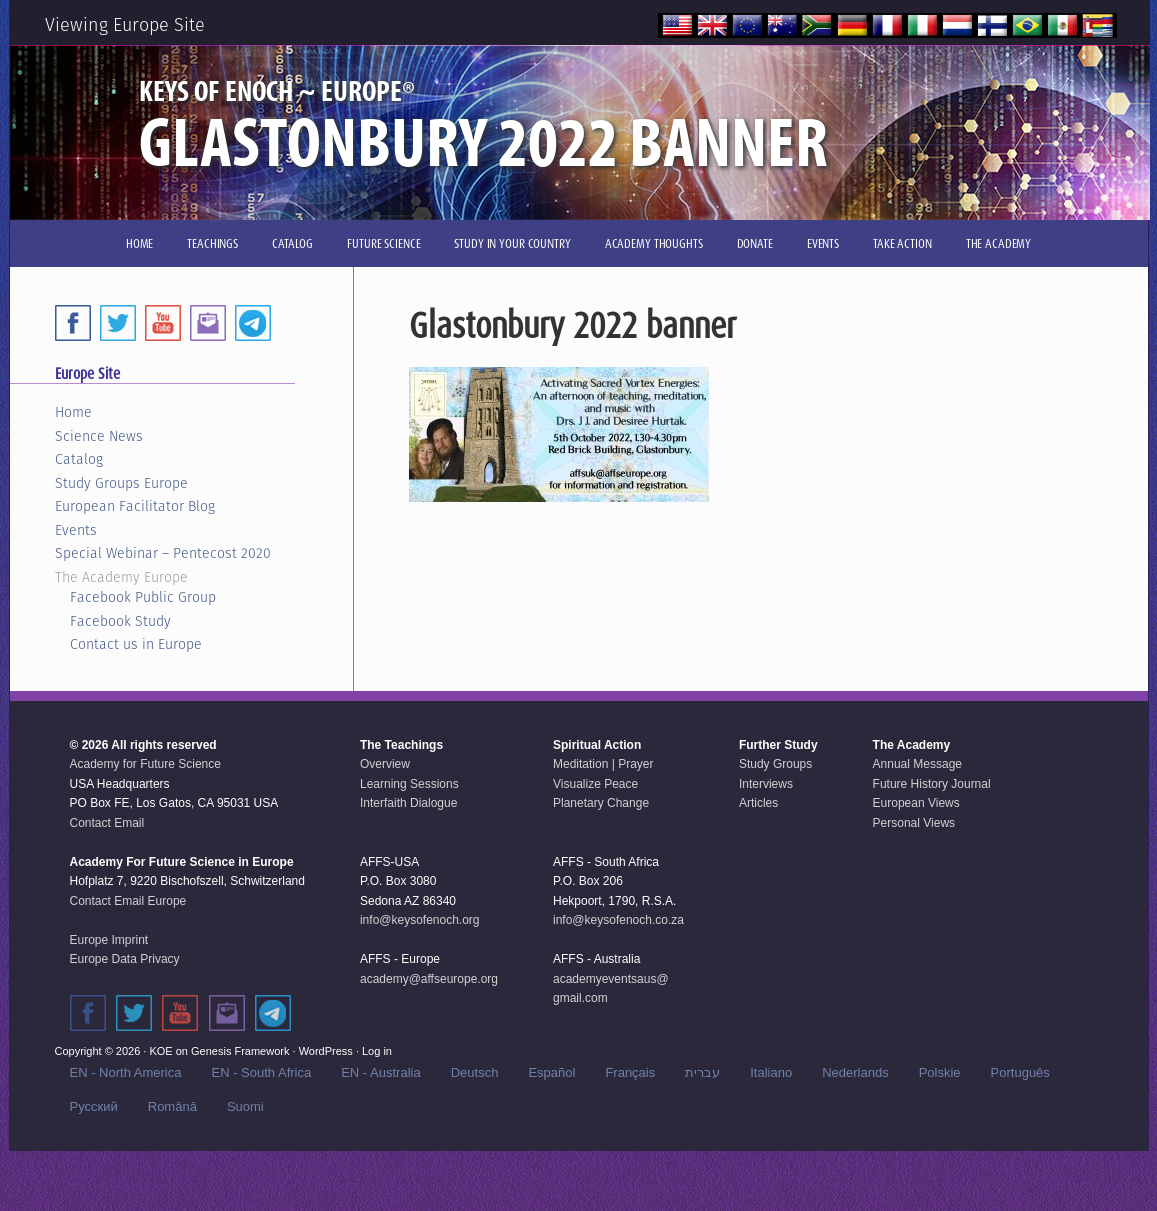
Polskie (940, 1072)
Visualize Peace (595, 784)
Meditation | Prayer (603, 764)
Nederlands (855, 1072)
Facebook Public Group (143, 597)
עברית (702, 1072)
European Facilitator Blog (135, 506)
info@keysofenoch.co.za (618, 920)
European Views (916, 803)
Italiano (771, 1072)
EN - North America (126, 1072)
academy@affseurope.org (429, 979)
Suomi (245, 1106)
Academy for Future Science (145, 764)
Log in (377, 1051)
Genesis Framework (240, 1051)
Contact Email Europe (128, 901)
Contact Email (107, 823)
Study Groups (775, 764)
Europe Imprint (109, 940)
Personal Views (914, 823)
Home (73, 412)
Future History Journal (932, 784)
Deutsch (475, 1072)
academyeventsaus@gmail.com (611, 989)
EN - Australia (380, 1072)
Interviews (766, 784)
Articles (758, 803)
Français (630, 1072)
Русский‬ (94, 1106)
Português (1020, 1072)
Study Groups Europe (121, 483)
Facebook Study (120, 621)
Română (172, 1106)
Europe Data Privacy (125, 959)
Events (76, 530)
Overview (385, 764)
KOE (160, 1051)
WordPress (326, 1051)
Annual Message (917, 764)
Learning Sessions (409, 784)
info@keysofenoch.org (420, 920)
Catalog (79, 459)
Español (551, 1072)
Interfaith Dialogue (408, 803)
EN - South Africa (261, 1072)
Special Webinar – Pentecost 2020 (163, 553)
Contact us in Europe (136, 644)
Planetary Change (601, 803)
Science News (99, 436)
